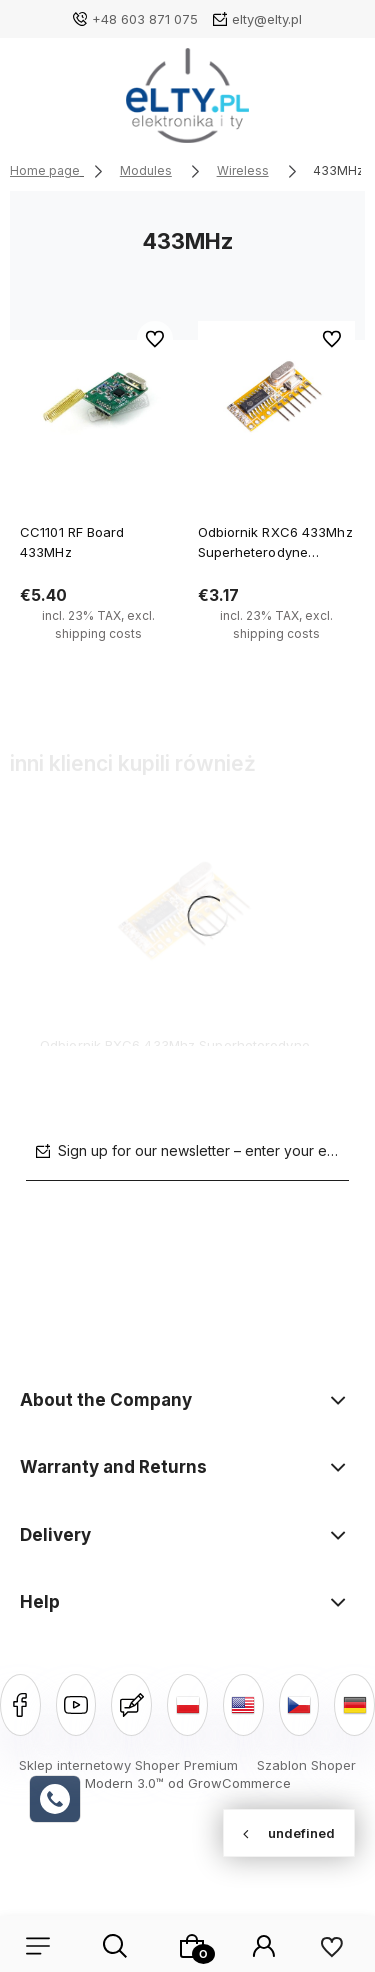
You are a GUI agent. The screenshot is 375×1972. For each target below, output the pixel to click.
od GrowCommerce (229, 1783)
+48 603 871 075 (145, 19)
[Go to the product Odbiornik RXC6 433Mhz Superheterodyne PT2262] (277, 400)
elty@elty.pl (267, 19)
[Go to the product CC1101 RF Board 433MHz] (99, 400)
